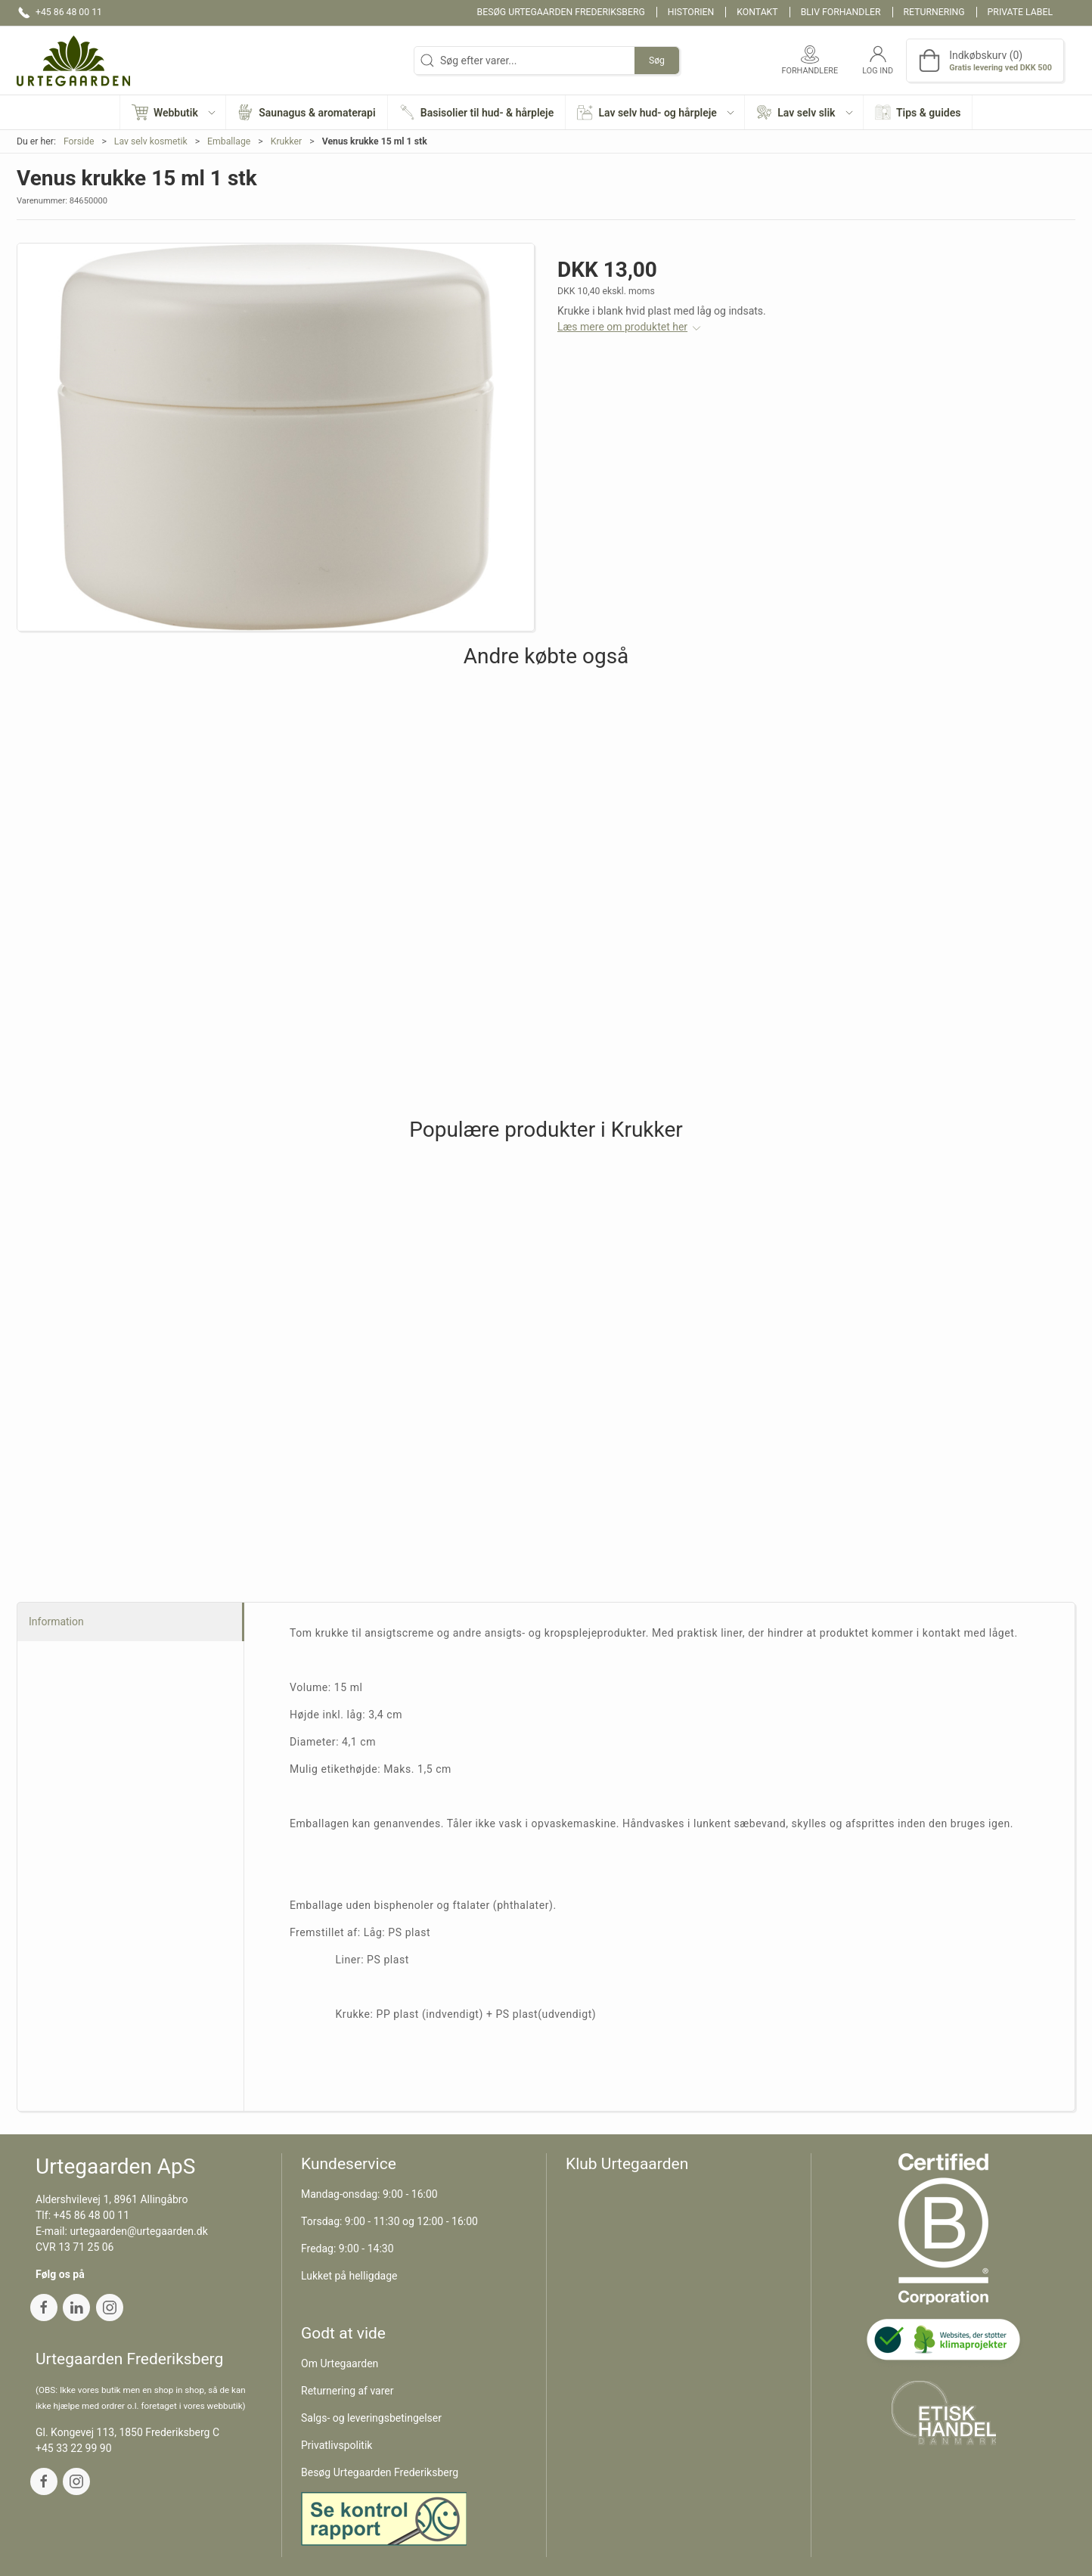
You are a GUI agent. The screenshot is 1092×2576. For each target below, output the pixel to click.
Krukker (286, 141)
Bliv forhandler (841, 12)
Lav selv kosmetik (151, 141)
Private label (1020, 12)
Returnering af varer (347, 2391)
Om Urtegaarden (339, 2363)
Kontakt (757, 12)
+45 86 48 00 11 (92, 2215)
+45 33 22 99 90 (74, 2448)
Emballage (228, 141)
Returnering (934, 12)
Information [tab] (56, 1621)
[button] (173, 112)
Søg (657, 60)
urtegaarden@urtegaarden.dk (138, 2231)
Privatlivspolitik (336, 2445)
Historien (691, 12)
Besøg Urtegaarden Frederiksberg (561, 12)
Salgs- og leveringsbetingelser (371, 2418)
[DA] (73, 60)
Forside (79, 141)
